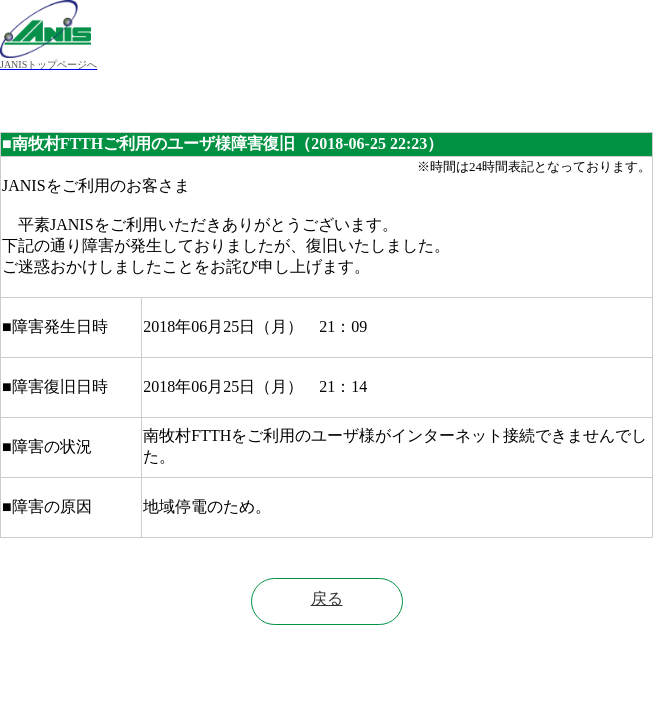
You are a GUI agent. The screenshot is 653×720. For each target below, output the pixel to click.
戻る (327, 598)
